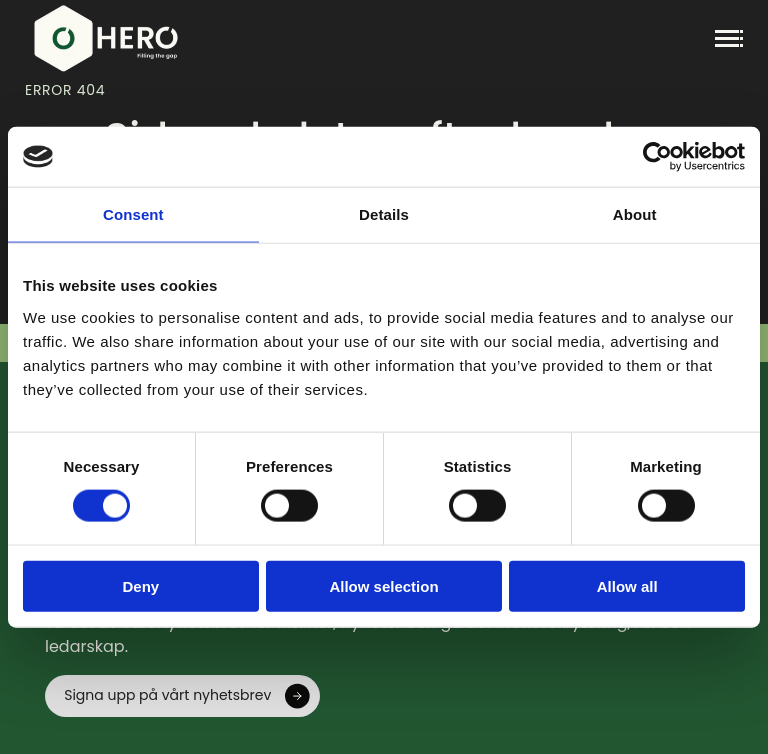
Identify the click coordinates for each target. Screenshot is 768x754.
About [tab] (635, 214)
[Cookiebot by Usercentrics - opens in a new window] (657, 157)
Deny (140, 585)
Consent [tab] (133, 214)
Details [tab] (384, 214)
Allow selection (383, 585)
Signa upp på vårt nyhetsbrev (167, 695)
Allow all (627, 585)
